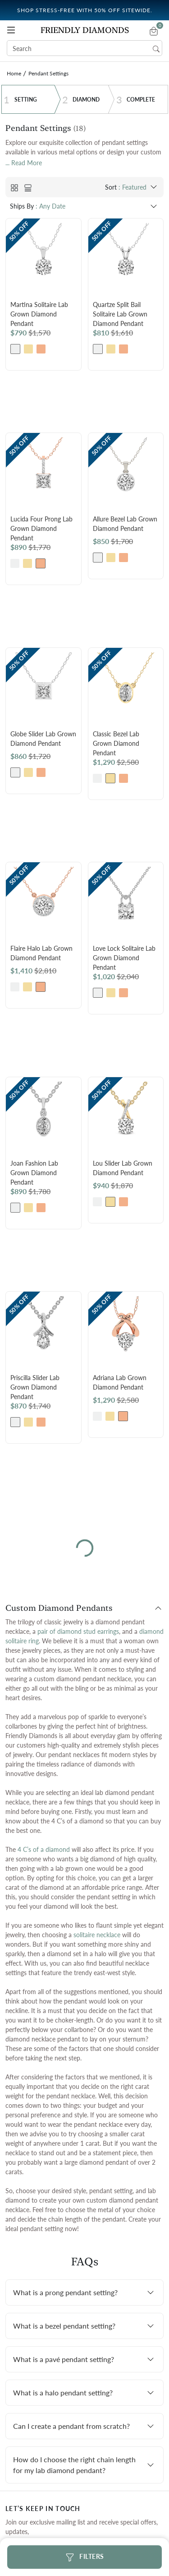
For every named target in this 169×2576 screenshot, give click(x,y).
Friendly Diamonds (85, 30)
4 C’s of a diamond (44, 1849)
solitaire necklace (96, 1935)
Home (14, 73)
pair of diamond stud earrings (78, 1631)
